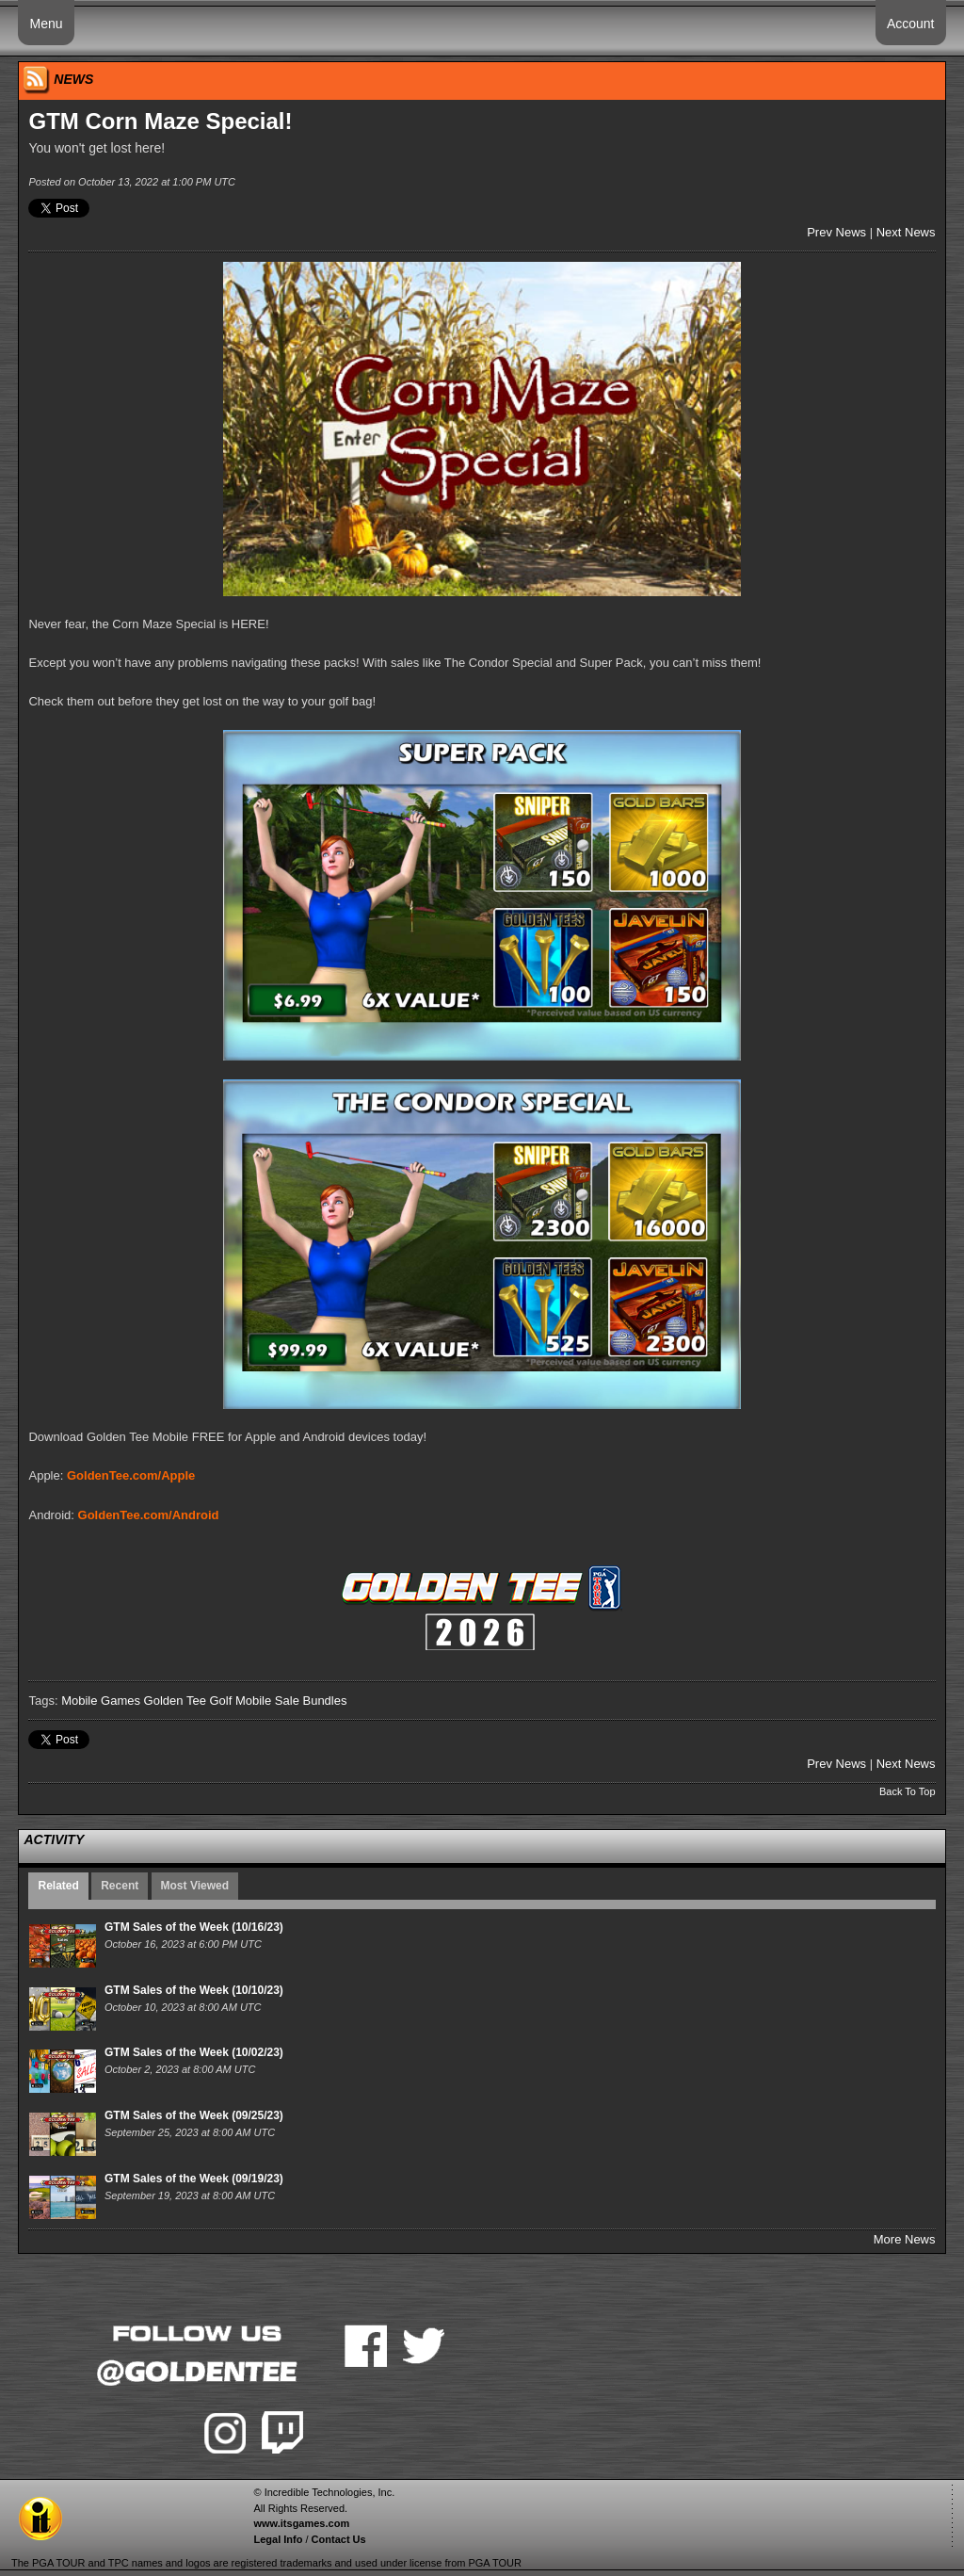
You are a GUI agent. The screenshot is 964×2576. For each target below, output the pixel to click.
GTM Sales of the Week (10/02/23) (193, 2052)
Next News (906, 232)
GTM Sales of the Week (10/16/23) (193, 1927)
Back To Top (907, 1791)
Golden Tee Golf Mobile (208, 1700)
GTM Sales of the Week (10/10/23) (193, 1990)
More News (905, 2239)
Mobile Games (100, 1700)
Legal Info (277, 2539)
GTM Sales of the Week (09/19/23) (193, 2178)
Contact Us (339, 2539)
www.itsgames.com (301, 2523)
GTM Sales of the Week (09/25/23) (193, 2115)
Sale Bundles (311, 1700)
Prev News (836, 232)
